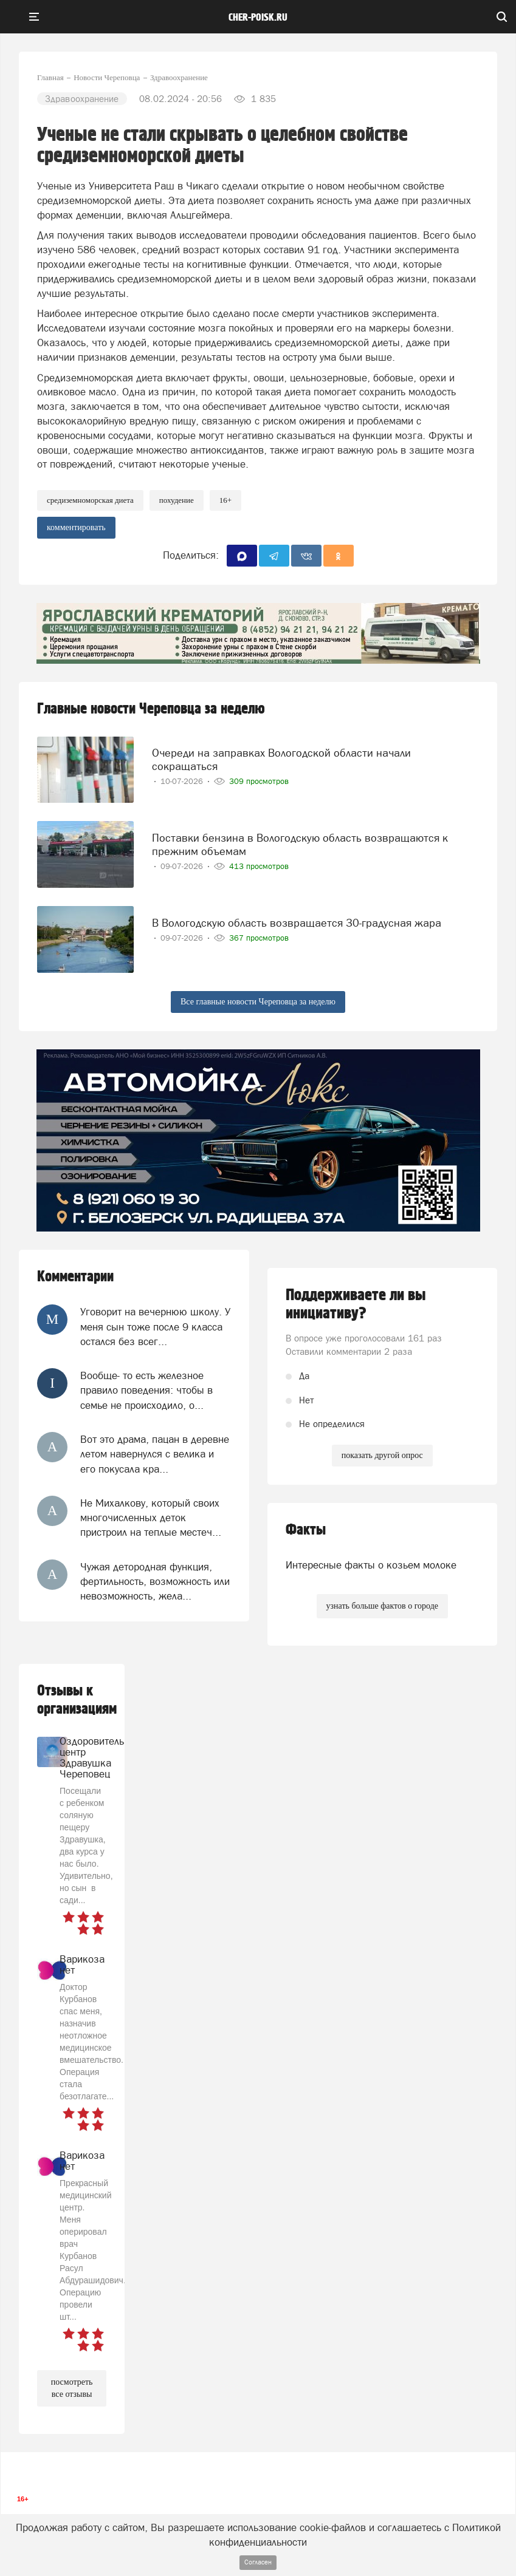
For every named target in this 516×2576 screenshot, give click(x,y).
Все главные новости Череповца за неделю (258, 1001)
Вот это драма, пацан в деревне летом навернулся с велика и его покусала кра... (154, 1454)
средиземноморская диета (90, 500)
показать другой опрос (382, 1455)
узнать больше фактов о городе (382, 1605)
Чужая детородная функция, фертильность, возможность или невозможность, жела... (155, 1582)
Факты (306, 1530)
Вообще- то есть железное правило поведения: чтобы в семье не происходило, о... (146, 1390)
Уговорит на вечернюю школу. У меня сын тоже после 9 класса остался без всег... (155, 1327)
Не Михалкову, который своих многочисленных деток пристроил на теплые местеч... (150, 1518)
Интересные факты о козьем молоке (371, 1565)
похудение (176, 500)
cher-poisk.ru (258, 18)
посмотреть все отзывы (72, 2388)
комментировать (76, 527)
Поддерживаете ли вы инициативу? (356, 1304)
